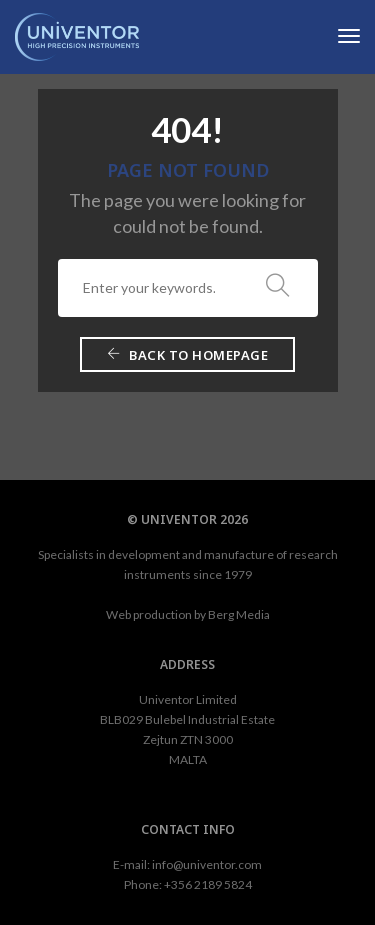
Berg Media (239, 614)
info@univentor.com (207, 864)
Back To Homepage (187, 355)
